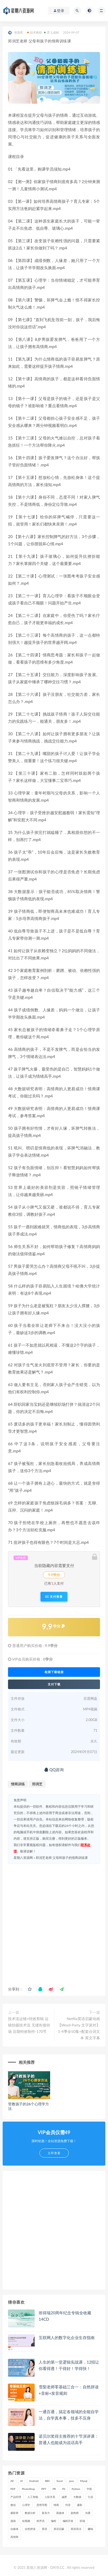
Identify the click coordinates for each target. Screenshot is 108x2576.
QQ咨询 (54, 1769)
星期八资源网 (23, 1858)
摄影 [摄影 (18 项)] (79, 2504)
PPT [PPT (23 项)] (43, 2488)
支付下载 (54, 1684)
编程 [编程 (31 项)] (53, 2520)
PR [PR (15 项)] (54, 2488)
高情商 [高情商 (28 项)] (14, 2536)
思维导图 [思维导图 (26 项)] (42, 2504)
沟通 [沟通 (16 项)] (87, 2512)
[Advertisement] (54, 1923)
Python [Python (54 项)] (76, 2488)
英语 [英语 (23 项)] (44, 2528)
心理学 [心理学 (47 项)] (26, 2504)
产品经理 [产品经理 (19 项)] (15, 2496)
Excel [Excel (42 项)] (60, 2480)
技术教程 (34, 32)
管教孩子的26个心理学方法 (28, 2106)
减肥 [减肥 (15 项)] (64, 2496)
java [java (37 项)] (71, 2480)
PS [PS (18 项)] (63, 2488)
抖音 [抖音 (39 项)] (68, 2504)
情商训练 (18, 1784)
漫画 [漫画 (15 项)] (13, 2520)
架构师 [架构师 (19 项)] (75, 2512)
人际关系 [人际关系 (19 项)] (50, 2496)
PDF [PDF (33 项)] (12, 2488)
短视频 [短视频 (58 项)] (26, 2520)
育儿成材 (51, 32)
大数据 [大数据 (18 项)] (77, 2496)
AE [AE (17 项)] (12, 2480)
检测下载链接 (54, 1672)
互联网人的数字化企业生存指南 (67, 2337)
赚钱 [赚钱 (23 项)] (90, 2528)
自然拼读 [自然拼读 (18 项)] (30, 2528)
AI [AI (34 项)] (21, 2480)
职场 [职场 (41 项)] (82, 2520)
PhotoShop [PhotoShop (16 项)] (28, 2488)
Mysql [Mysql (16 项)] (83, 2480)
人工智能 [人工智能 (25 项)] (32, 2496)
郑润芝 (37, 1784)
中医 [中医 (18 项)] (89, 2488)
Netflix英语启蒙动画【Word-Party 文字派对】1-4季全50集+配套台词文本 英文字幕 (79, 2028)
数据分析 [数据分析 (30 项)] (30, 2512)
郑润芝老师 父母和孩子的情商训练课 (62, 1858)
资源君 (15, 33)
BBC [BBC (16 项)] (47, 2480)
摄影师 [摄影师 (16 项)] (14, 2512)
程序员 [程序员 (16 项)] (41, 2520)
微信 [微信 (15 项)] (13, 2504)
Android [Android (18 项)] (33, 2480)
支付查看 (54, 1596)
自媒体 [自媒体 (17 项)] (14, 2528)
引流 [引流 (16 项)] (90, 2496)
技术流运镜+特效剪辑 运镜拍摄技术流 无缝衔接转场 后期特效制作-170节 (29, 2025)
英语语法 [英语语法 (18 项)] (76, 2528)
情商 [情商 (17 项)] (56, 2504)
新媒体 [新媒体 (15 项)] (60, 2512)
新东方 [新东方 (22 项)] (46, 2512)
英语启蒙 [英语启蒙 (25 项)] (59, 2528)
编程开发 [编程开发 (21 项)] (68, 2520)
